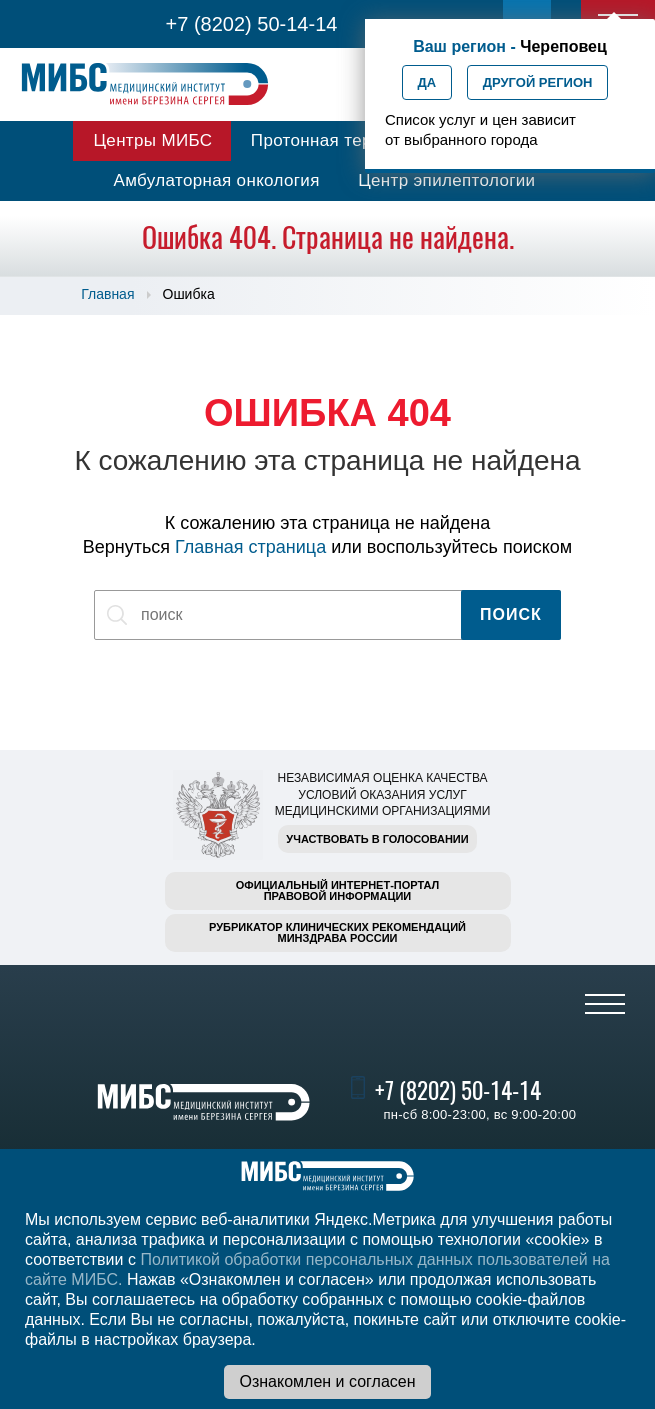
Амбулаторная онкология (217, 180)
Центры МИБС (152, 140)
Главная (107, 294)
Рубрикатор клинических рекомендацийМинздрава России (337, 932)
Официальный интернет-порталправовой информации (338, 890)
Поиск (511, 614)
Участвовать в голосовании (377, 839)
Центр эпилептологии (446, 180)
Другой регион (538, 82)
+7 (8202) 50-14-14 (252, 24)
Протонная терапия (331, 140)
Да (427, 82)
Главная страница (250, 547)
